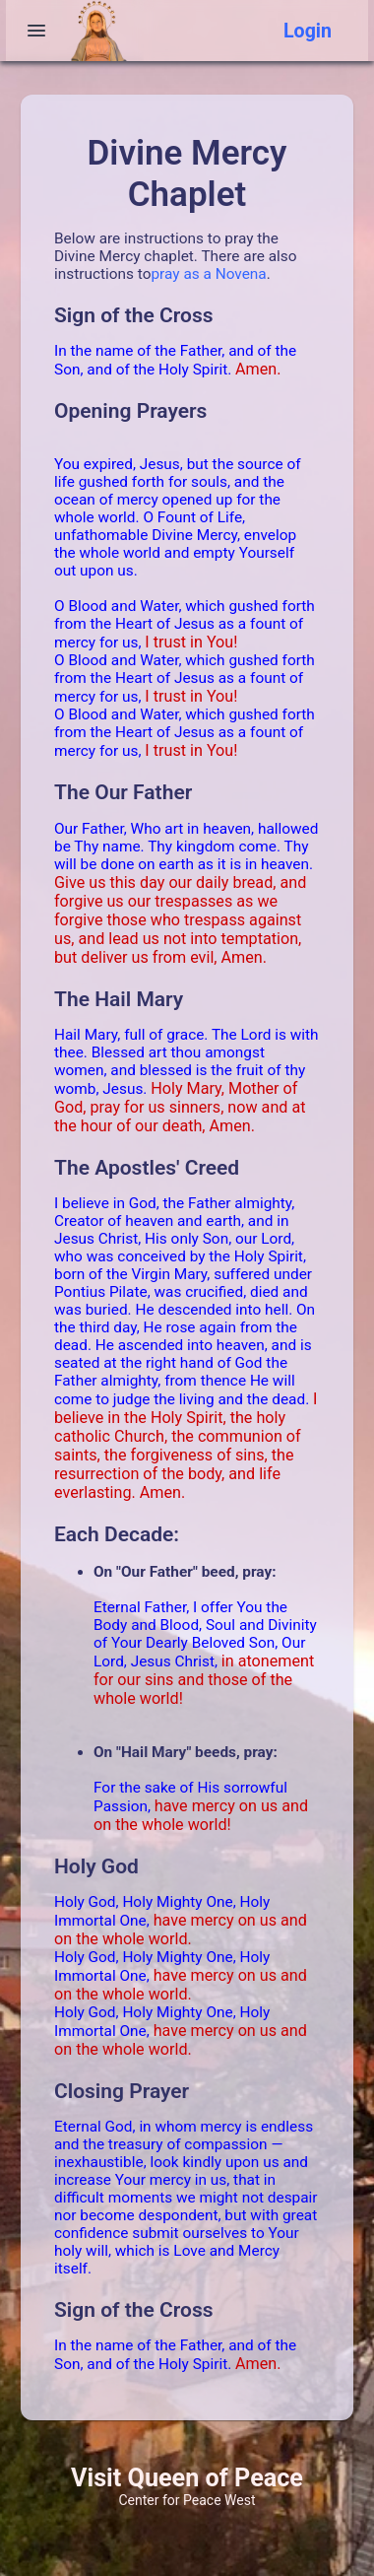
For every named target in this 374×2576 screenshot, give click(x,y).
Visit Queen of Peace (187, 2478)
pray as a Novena (208, 274)
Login (307, 31)
